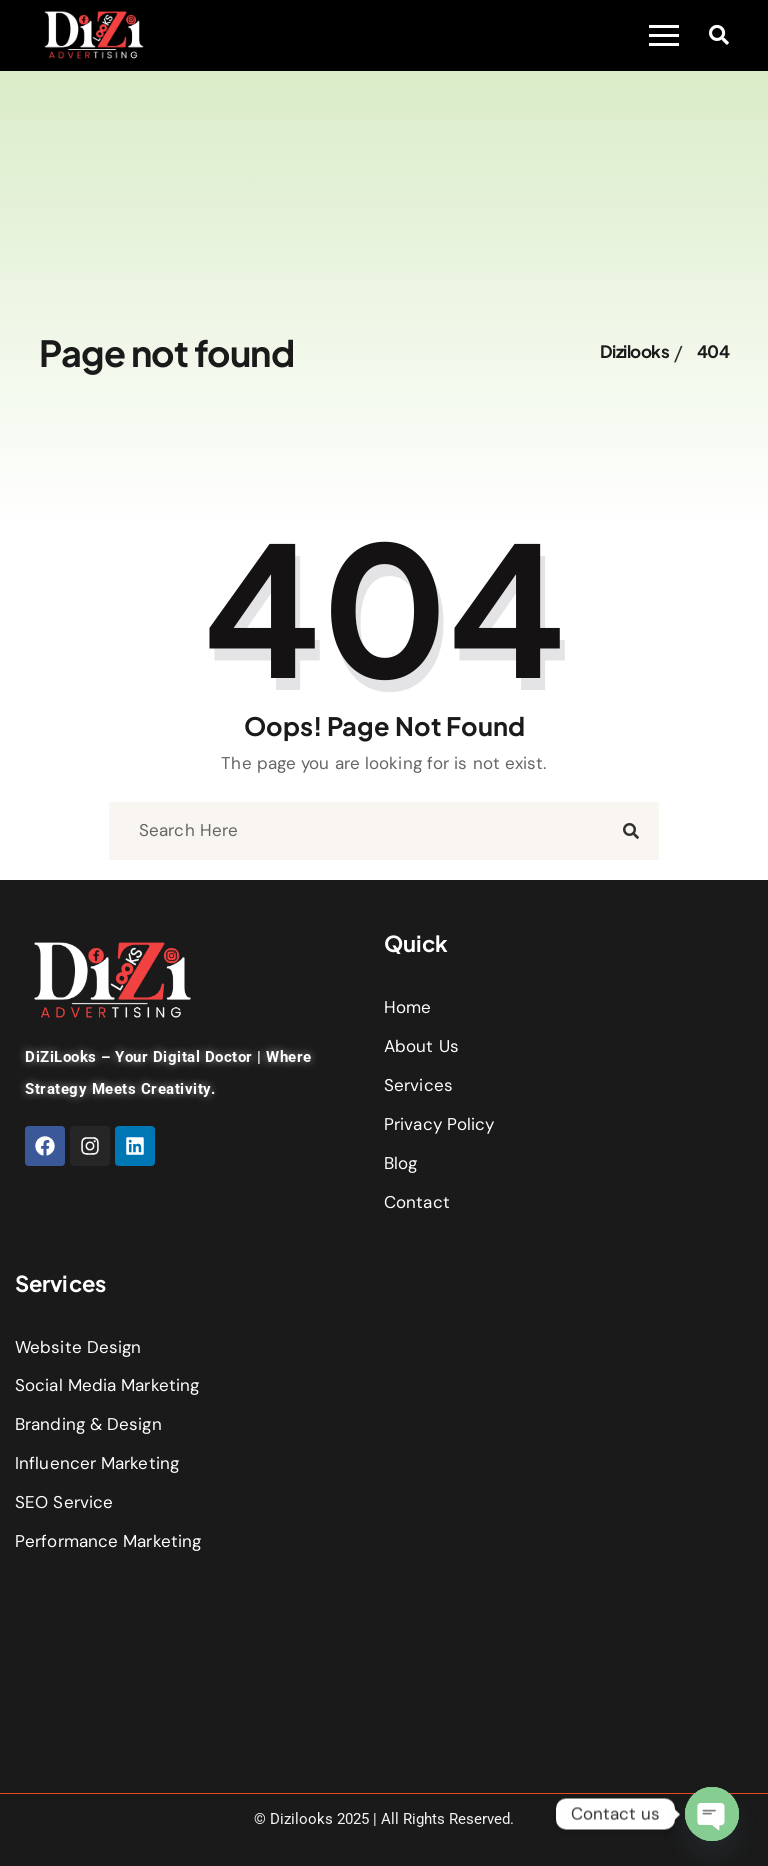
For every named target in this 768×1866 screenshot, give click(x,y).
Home (407, 1007)
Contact (417, 1202)
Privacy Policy (439, 1124)
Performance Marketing (108, 1541)
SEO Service (64, 1502)
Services (418, 1085)
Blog (400, 1163)
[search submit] (631, 831)
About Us (421, 1046)
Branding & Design (88, 1424)
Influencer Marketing (97, 1463)
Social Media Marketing (107, 1385)
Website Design (78, 1347)
